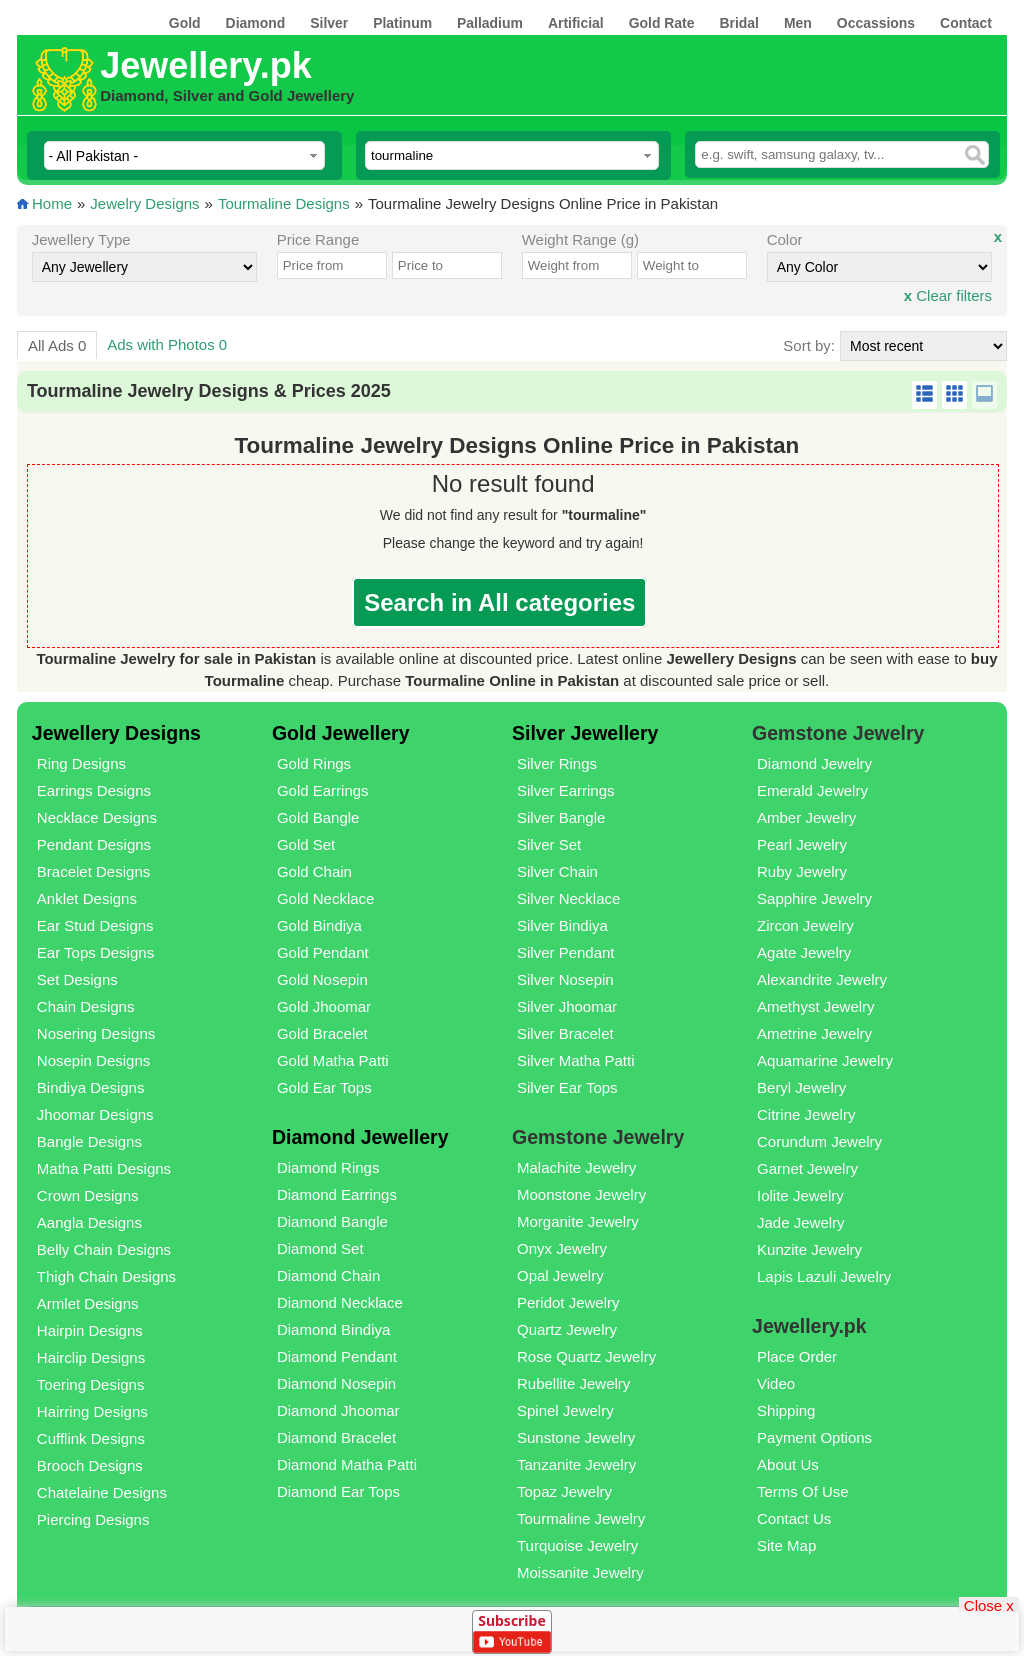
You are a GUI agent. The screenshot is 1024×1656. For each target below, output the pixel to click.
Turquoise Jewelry (577, 1545)
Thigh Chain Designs (106, 1276)
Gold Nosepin (322, 979)
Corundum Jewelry (819, 1141)
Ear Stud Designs (95, 925)
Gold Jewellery (341, 733)
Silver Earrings (566, 790)
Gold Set (306, 844)
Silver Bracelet (565, 1033)
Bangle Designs (89, 1141)
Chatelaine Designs (102, 1492)
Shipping (786, 1410)
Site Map (786, 1545)
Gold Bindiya (319, 925)
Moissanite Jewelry (580, 1572)
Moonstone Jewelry (581, 1194)
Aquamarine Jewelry (825, 1060)
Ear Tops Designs (95, 952)
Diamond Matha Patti (347, 1464)
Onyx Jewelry (562, 1248)
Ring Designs (81, 763)
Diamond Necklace (340, 1302)
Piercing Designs (93, 1519)
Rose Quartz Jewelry (586, 1356)
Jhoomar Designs (95, 1114)
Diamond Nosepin (336, 1383)
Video (776, 1383)
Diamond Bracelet (336, 1437)
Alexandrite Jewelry (822, 979)
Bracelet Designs (93, 871)
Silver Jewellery (585, 733)
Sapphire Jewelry (814, 898)
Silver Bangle (561, 817)
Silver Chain (557, 871)
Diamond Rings (328, 1167)
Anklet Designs (87, 898)
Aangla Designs (89, 1222)
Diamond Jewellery (360, 1137)
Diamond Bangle (332, 1221)
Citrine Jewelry (806, 1114)
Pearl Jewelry (802, 844)
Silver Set (549, 844)
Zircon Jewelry (805, 925)
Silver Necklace (568, 898)
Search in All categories (499, 602)
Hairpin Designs (90, 1330)
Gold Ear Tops (324, 1087)
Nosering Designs (96, 1033)
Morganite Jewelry (578, 1221)
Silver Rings (557, 763)
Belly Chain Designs (104, 1249)
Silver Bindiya (562, 925)
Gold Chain (314, 871)
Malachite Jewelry (576, 1167)
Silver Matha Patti (576, 1060)
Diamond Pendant (337, 1356)
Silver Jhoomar (567, 1006)
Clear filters (948, 295)
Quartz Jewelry (567, 1329)
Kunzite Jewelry (809, 1249)
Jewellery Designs (116, 733)
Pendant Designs (94, 844)
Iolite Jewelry (800, 1195)
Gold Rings (314, 763)
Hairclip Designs (91, 1357)
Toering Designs (91, 1384)
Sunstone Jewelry (576, 1437)
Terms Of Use (803, 1491)
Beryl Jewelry (801, 1087)
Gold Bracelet (322, 1033)
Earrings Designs (94, 790)
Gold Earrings (323, 790)
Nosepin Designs (93, 1060)
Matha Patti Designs (104, 1168)
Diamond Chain (328, 1275)
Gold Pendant (323, 952)
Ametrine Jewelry (814, 1033)
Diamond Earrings (337, 1194)
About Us (788, 1464)
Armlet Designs (88, 1303)
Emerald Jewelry (812, 790)
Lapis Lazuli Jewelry (824, 1276)
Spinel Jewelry (565, 1410)
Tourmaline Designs (284, 203)
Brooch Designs (90, 1465)
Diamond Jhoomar (338, 1410)
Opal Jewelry (560, 1275)
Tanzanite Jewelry (576, 1464)
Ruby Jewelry (802, 871)
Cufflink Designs (91, 1438)
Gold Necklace (326, 898)
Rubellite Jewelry (573, 1383)
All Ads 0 (57, 345)
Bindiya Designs (91, 1087)
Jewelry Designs (144, 203)
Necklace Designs (97, 817)
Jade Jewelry (801, 1222)
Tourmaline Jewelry (581, 1518)
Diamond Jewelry (814, 763)
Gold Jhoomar (324, 1006)
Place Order (797, 1356)
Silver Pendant (566, 952)
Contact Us (794, 1518)
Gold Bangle (318, 817)
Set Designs (77, 979)
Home (52, 203)
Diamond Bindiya (333, 1329)
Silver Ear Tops (567, 1087)
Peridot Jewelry (568, 1302)
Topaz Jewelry (564, 1491)
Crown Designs (88, 1195)
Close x (989, 1604)
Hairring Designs (92, 1411)
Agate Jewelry (804, 952)
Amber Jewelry (806, 817)
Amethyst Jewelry (816, 1006)
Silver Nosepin (565, 979)
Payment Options (814, 1437)
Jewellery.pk (205, 65)
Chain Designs (86, 1006)
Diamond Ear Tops (338, 1491)
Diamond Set (320, 1248)
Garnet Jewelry (807, 1168)
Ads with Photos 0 (167, 344)
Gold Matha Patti (333, 1060)
